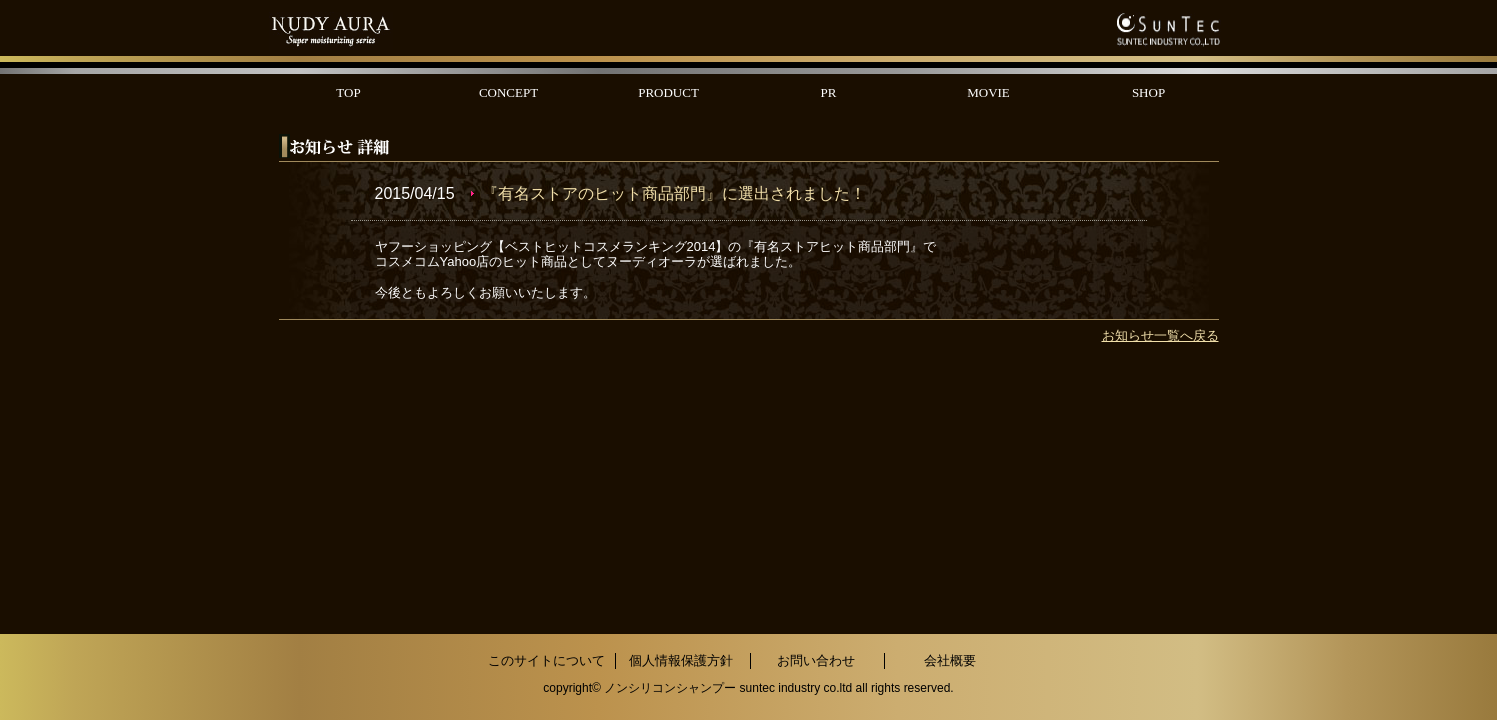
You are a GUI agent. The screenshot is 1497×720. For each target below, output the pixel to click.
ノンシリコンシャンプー (670, 688)
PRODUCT (668, 92)
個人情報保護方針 (681, 660)
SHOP (1148, 92)
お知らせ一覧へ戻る (1160, 335)
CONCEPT (508, 92)
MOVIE (988, 92)
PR (829, 92)
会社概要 (950, 660)
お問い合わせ (816, 660)
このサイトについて (546, 660)
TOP (348, 92)
